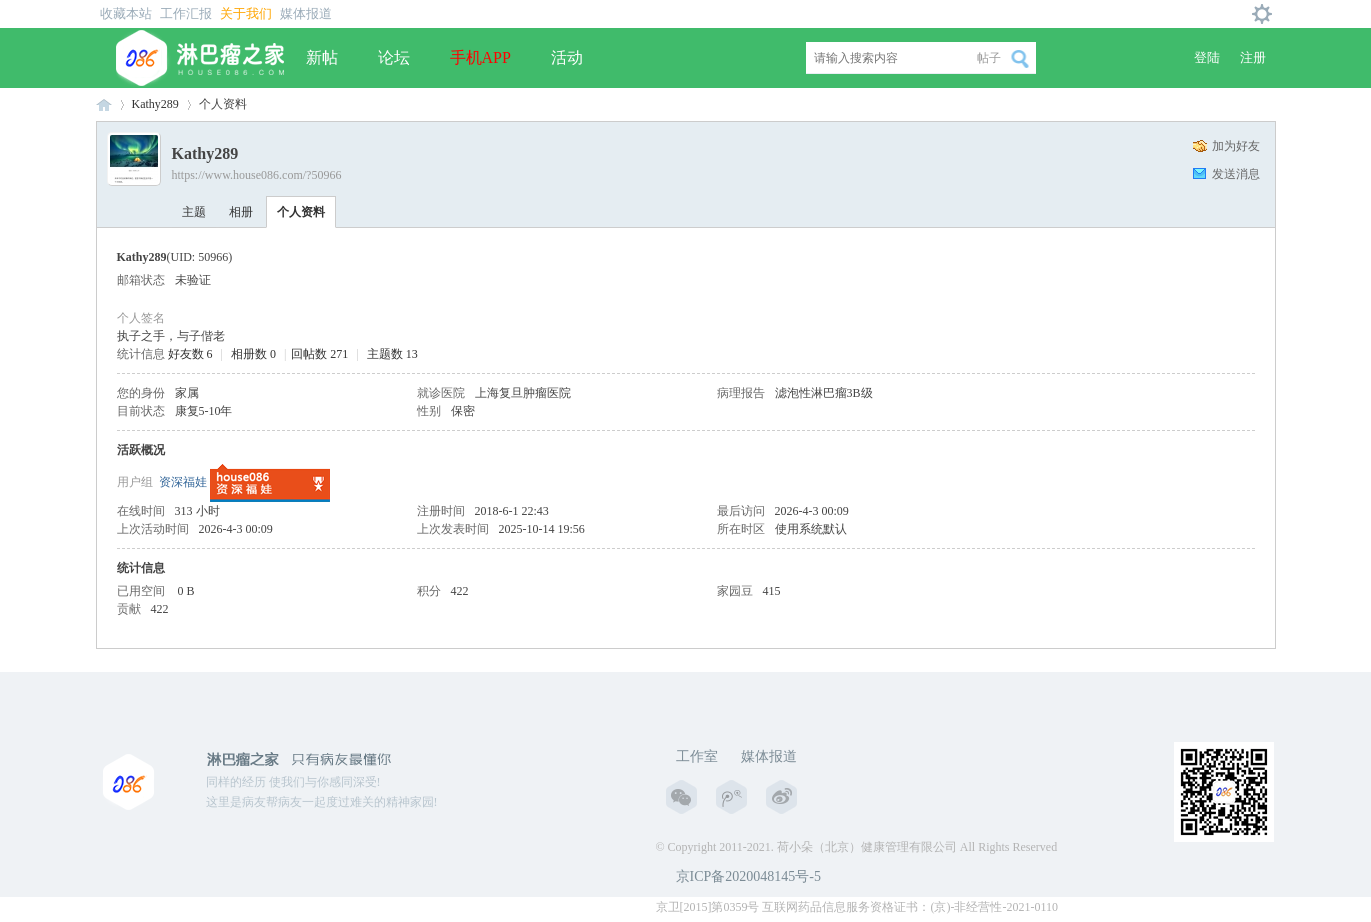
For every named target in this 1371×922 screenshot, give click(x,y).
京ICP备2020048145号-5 (748, 876)
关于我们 (246, 13)
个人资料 (301, 212)
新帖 (322, 57)
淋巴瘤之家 (104, 104)
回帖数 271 (319, 354)
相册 (241, 212)
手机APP (480, 57)
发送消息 (1236, 174)
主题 (194, 212)
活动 (567, 57)
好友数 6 (190, 354)
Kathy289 (155, 104)
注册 (1253, 57)
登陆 (1207, 57)
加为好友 (1236, 146)
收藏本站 (126, 13)
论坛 (394, 57)
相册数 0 (253, 354)
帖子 (989, 58)
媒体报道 (306, 13)
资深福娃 (183, 482)
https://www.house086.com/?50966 (257, 175)
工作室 (697, 756)
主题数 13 (392, 354)
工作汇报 (186, 13)
